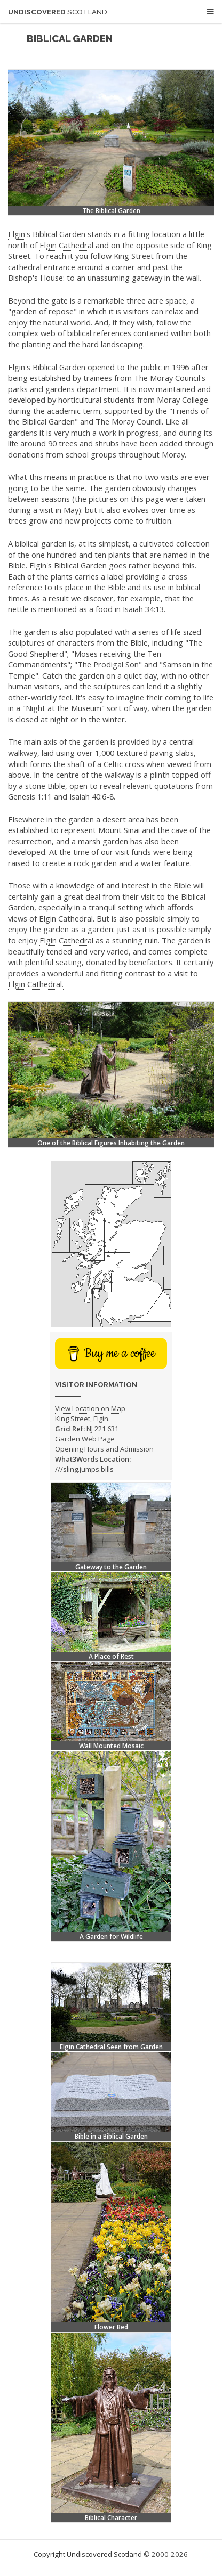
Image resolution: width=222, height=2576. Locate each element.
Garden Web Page (85, 1439)
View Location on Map (90, 1408)
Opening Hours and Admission (104, 1449)
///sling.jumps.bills (84, 1469)
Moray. (174, 454)
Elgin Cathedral (66, 245)
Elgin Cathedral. (66, 918)
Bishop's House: (36, 277)
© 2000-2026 (166, 2554)
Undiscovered (57, 12)
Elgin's (19, 234)
